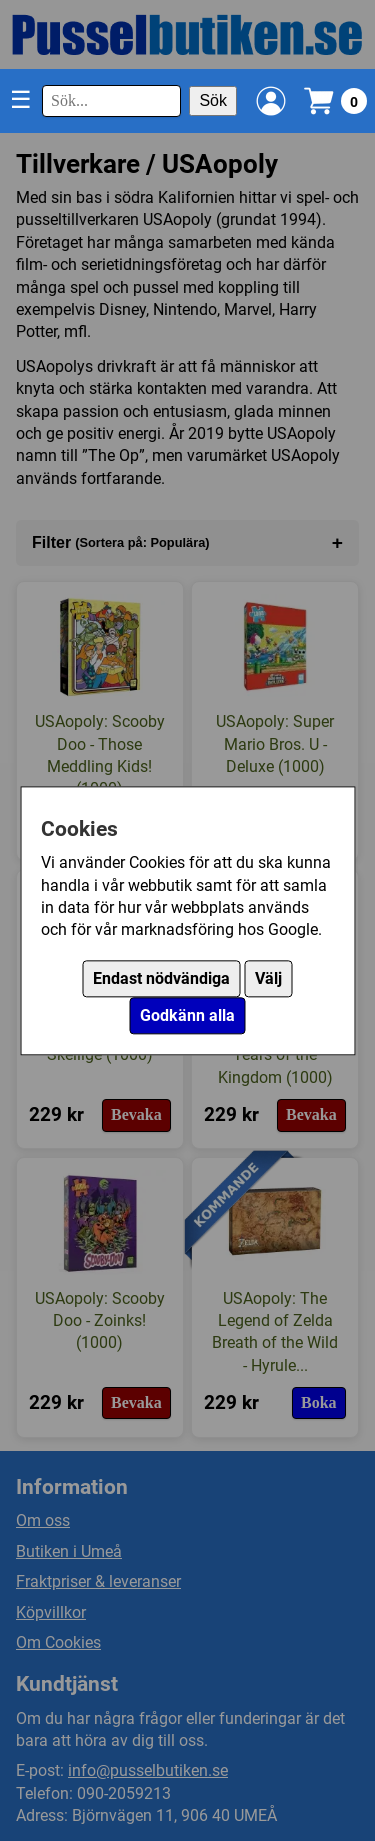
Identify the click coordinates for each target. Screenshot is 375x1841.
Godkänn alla (187, 1015)
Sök (213, 100)
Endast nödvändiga (161, 978)
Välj (268, 978)
